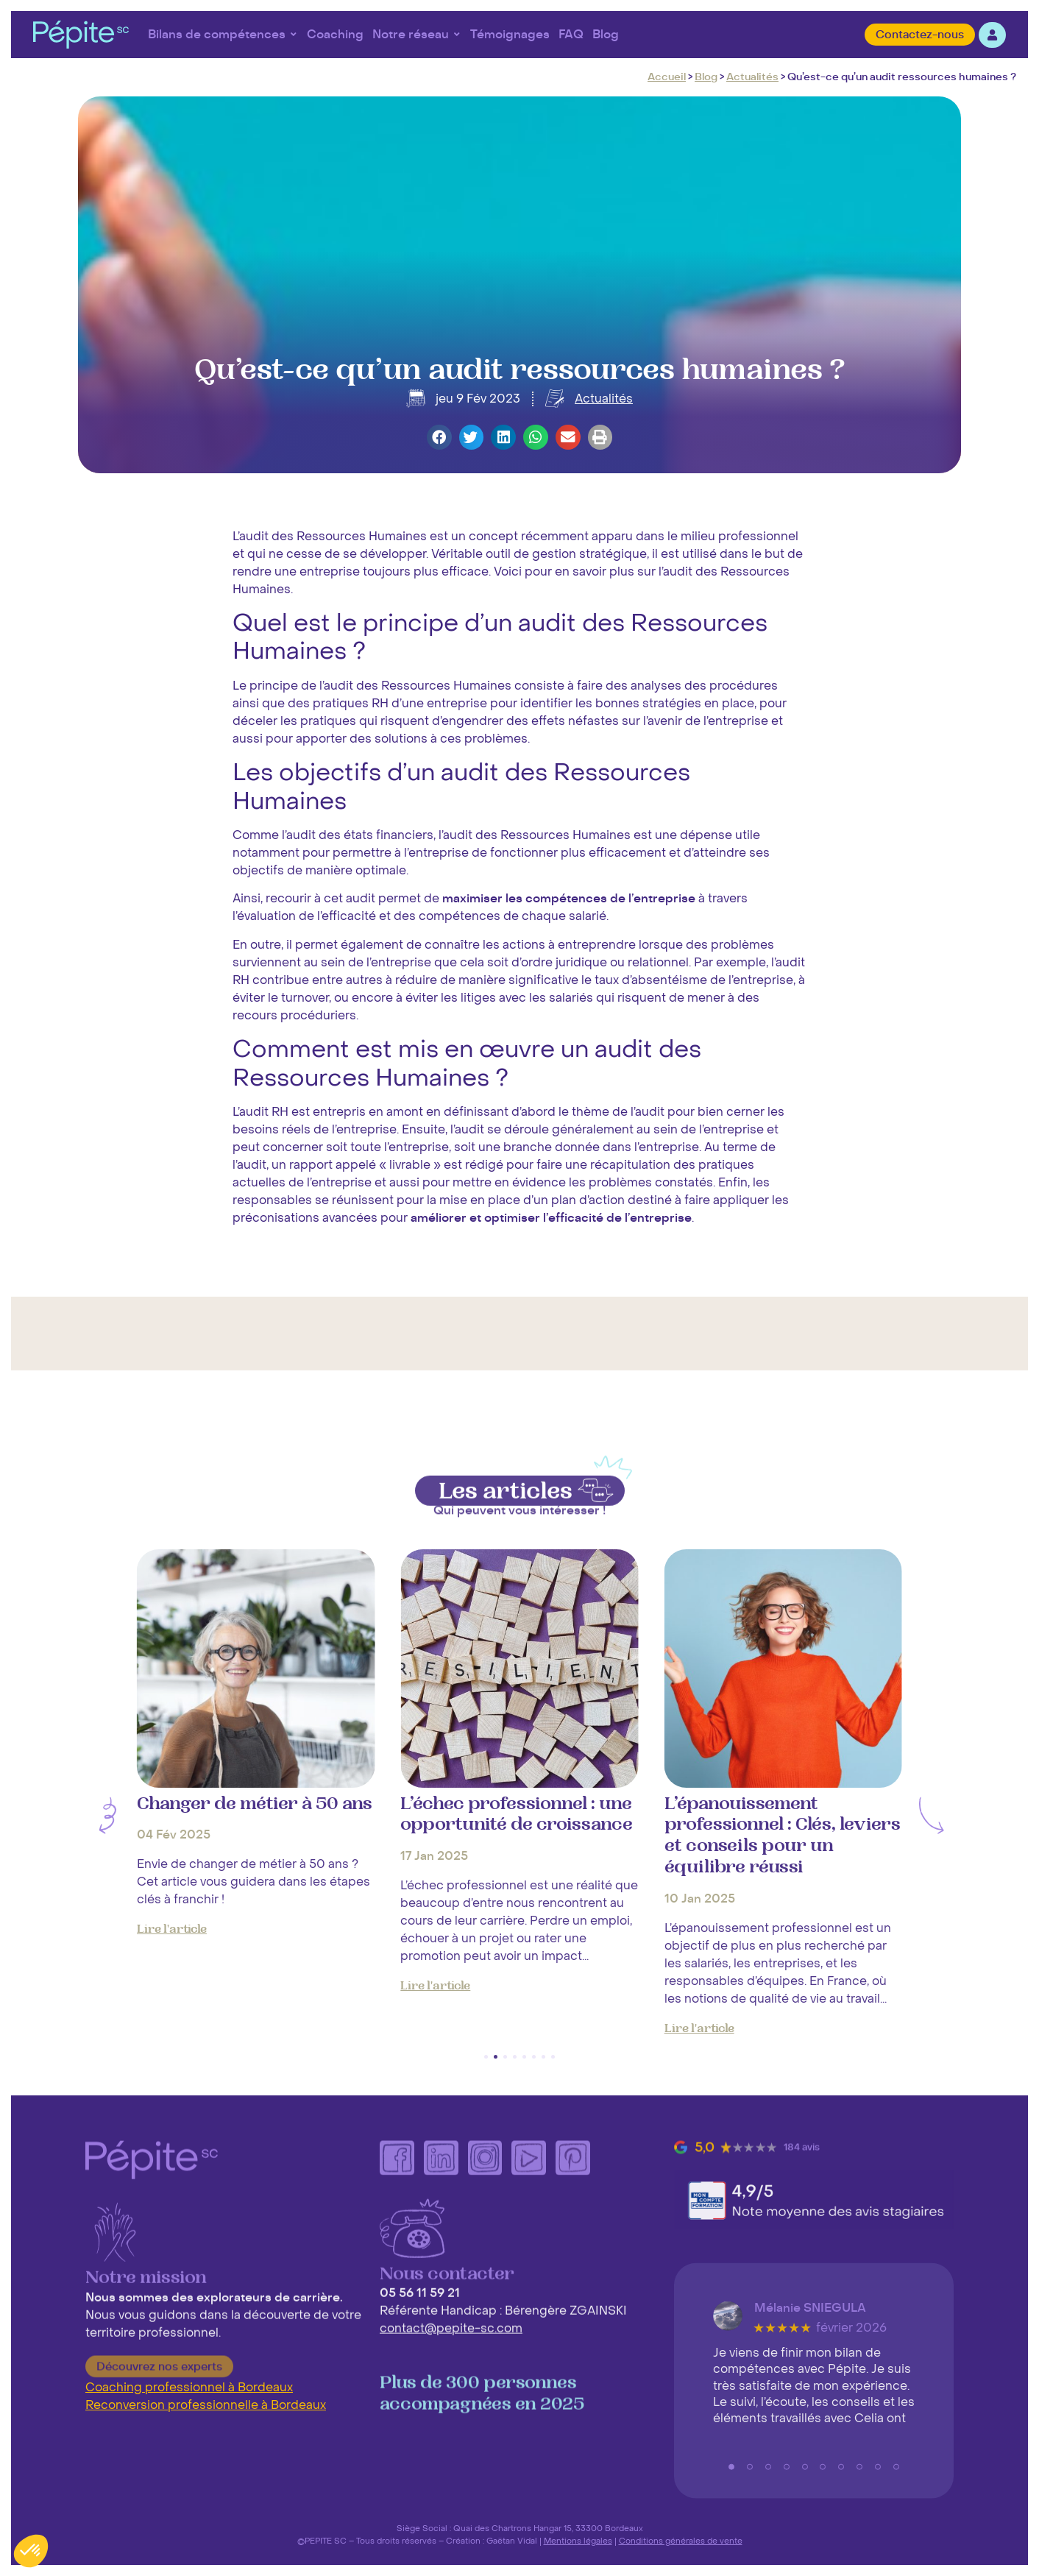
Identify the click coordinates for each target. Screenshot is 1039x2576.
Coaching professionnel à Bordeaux (189, 2387)
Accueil (667, 77)
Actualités (752, 77)
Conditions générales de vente (680, 2541)
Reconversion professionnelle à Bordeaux (205, 2405)
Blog (706, 77)
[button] (439, 437)
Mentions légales (578, 2541)
